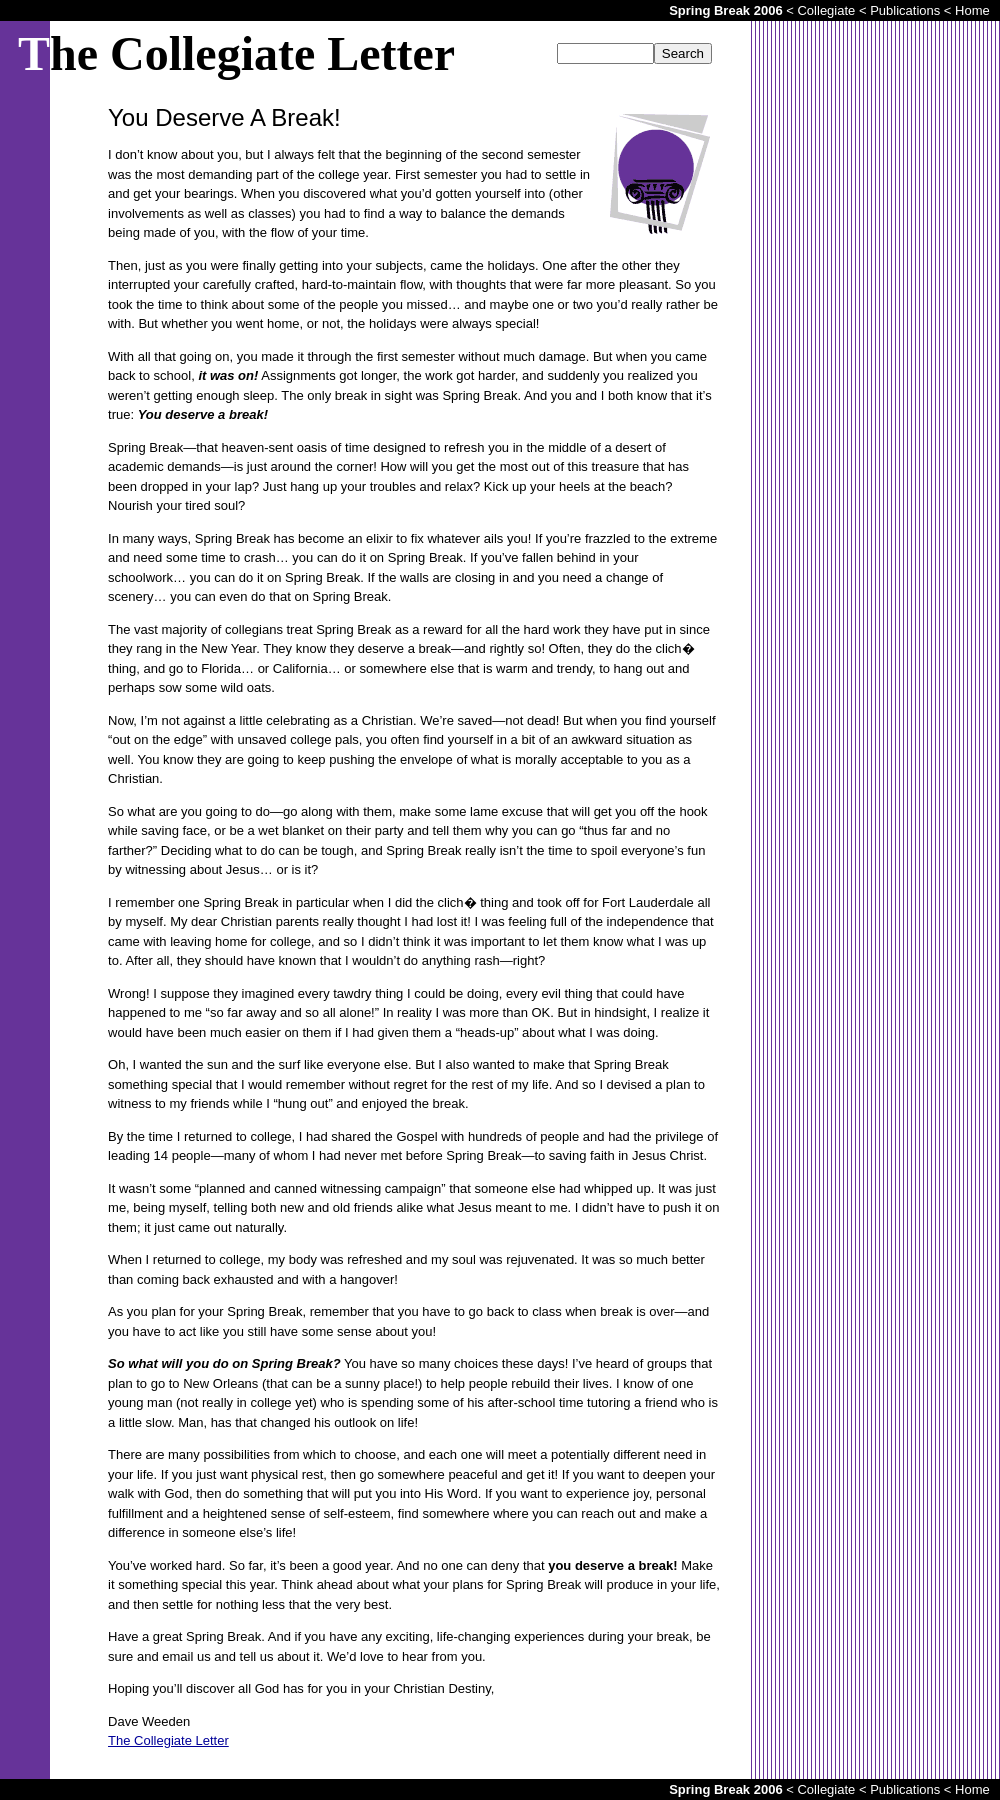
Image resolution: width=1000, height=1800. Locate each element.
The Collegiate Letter (168, 1740)
